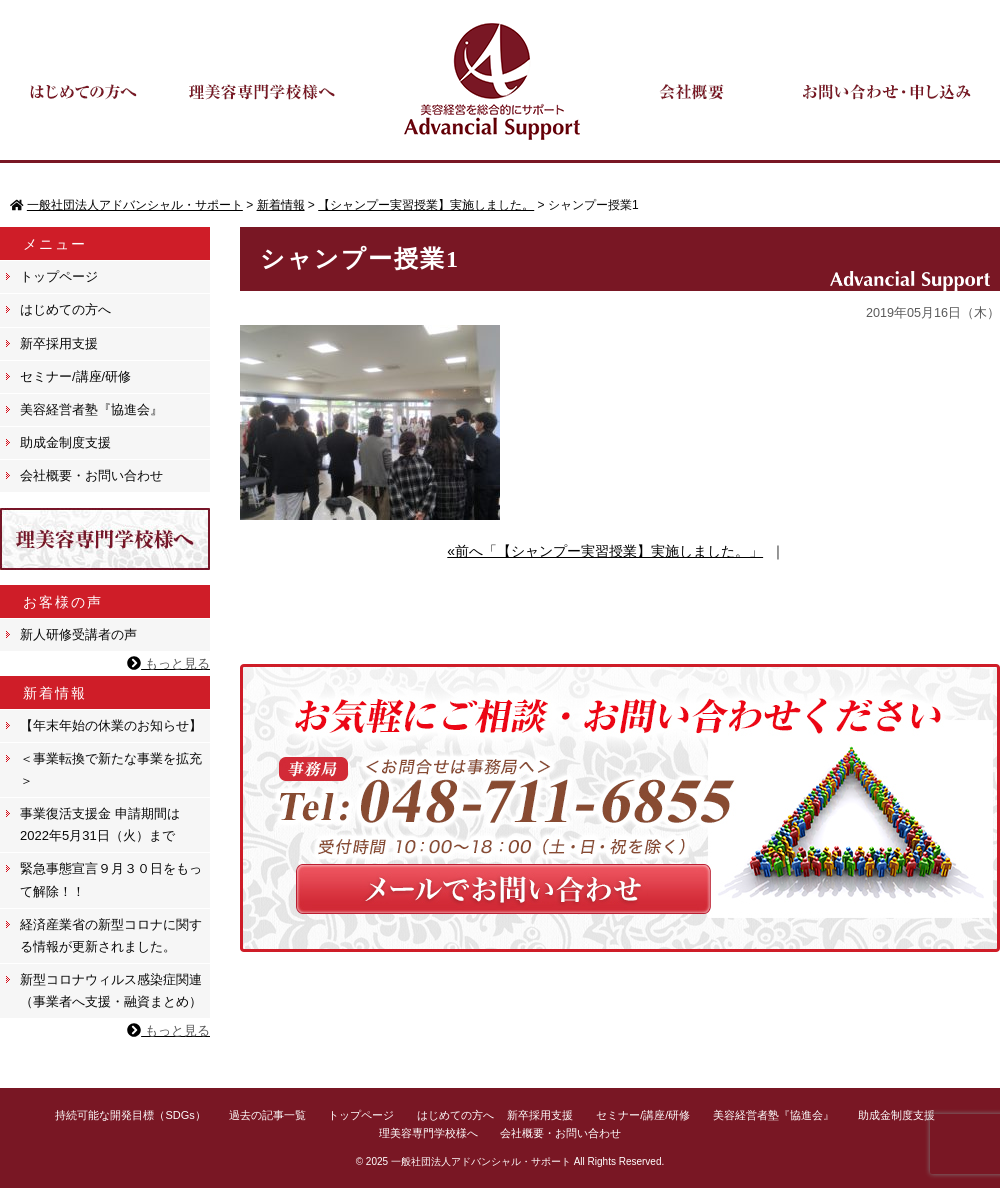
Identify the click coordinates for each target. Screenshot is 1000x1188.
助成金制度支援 (65, 442)
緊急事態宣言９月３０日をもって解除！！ (111, 879)
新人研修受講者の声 (78, 634)
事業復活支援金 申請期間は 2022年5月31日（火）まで (100, 824)
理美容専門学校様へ (428, 1133)
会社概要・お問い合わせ (91, 475)
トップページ (59, 276)
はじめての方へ (65, 309)
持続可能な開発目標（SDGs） (130, 1115)
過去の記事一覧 (267, 1115)
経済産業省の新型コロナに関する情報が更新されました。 (111, 935)
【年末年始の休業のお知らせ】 (111, 725)
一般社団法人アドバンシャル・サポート (481, 1161)
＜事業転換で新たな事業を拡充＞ (111, 769)
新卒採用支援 (59, 343)
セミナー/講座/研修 (75, 376)
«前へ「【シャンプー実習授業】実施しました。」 (605, 551)
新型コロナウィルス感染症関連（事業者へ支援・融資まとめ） (111, 990)
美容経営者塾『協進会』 (91, 409)
